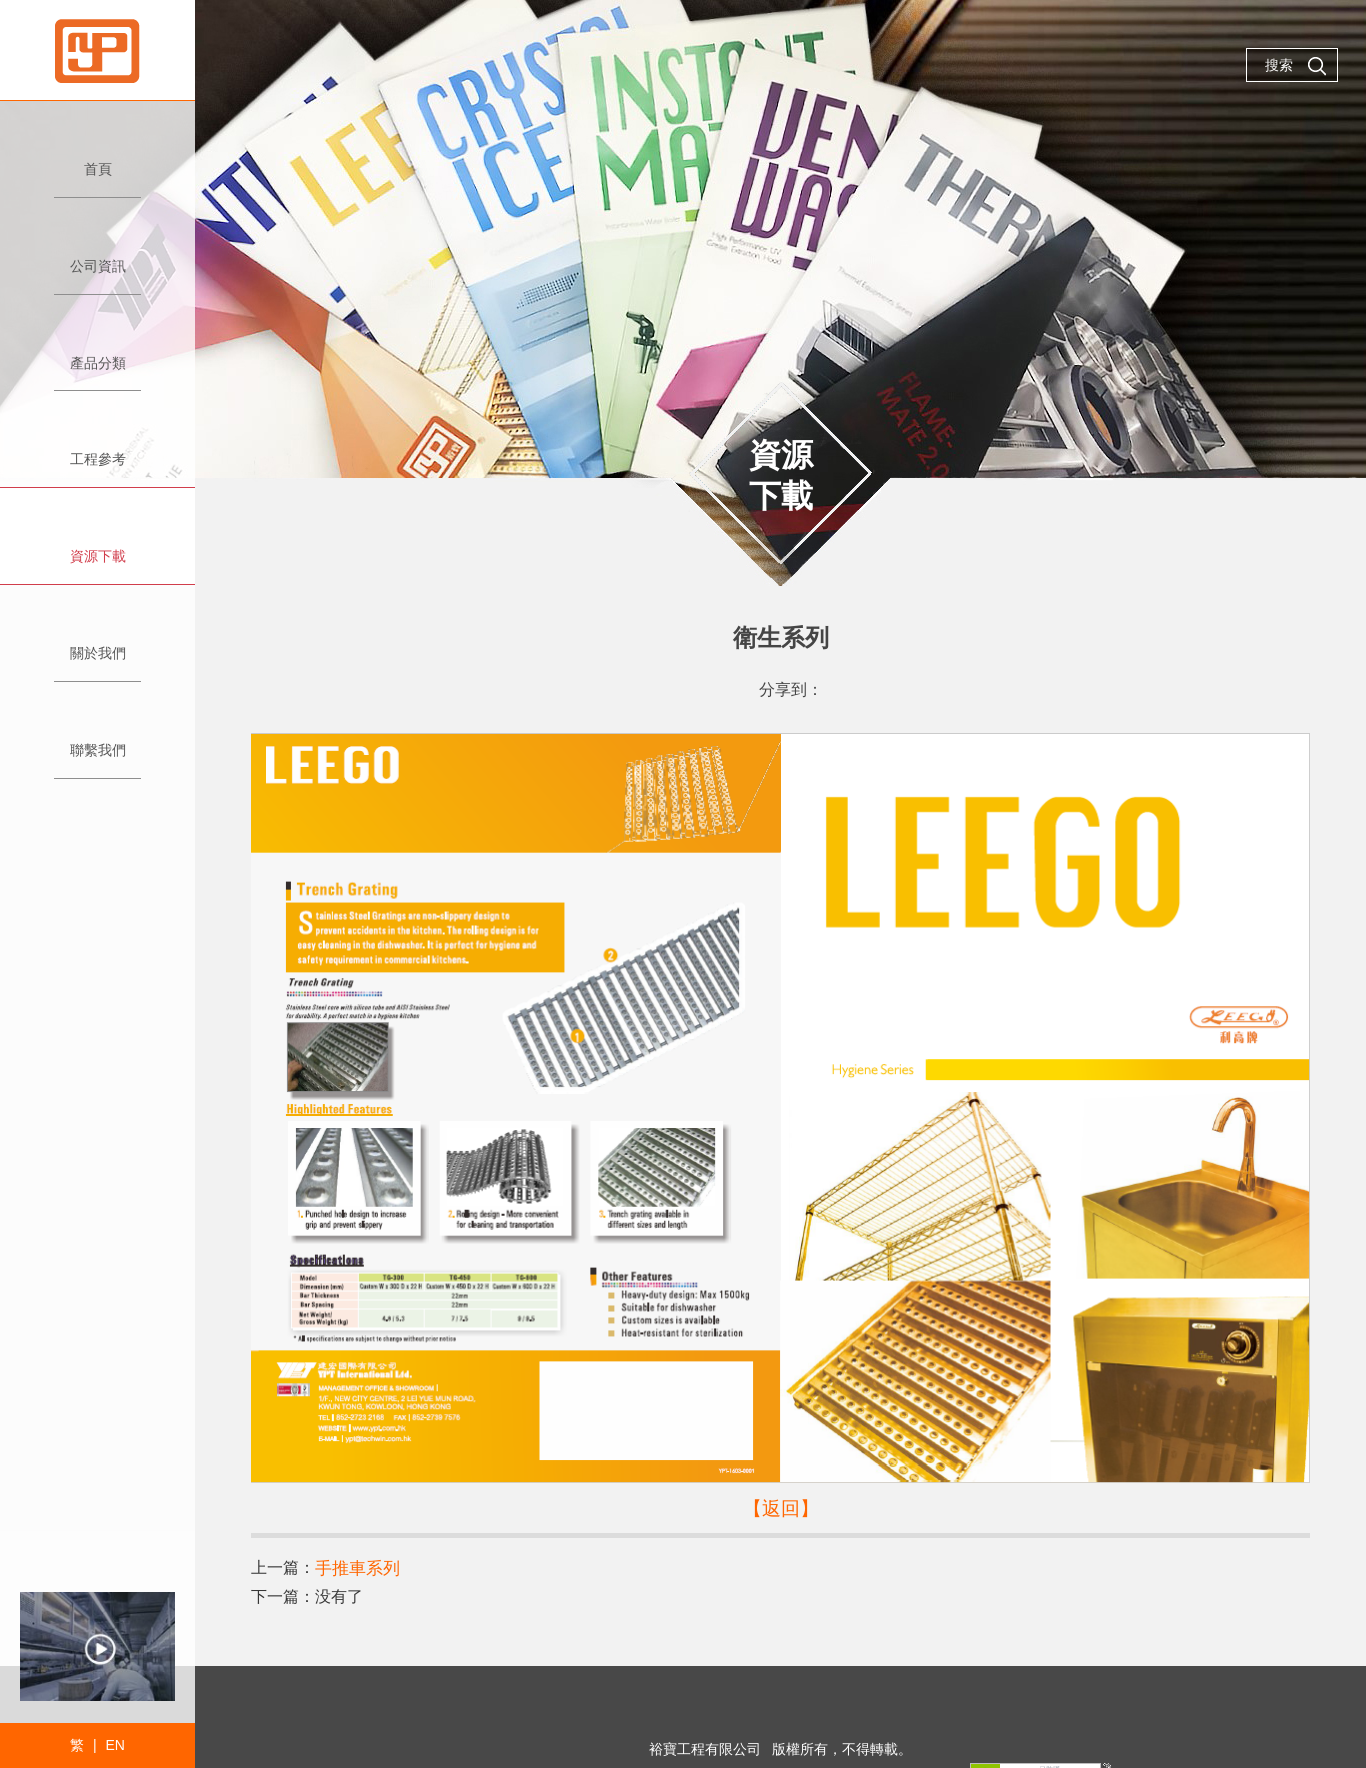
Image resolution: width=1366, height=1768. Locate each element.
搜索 (1296, 66)
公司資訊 (97, 257)
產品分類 (97, 354)
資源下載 (97, 547)
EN (114, 1745)
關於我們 (97, 644)
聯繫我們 (97, 741)
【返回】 (781, 1507)
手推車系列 (355, 1565)
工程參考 (97, 450)
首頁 (97, 160)
